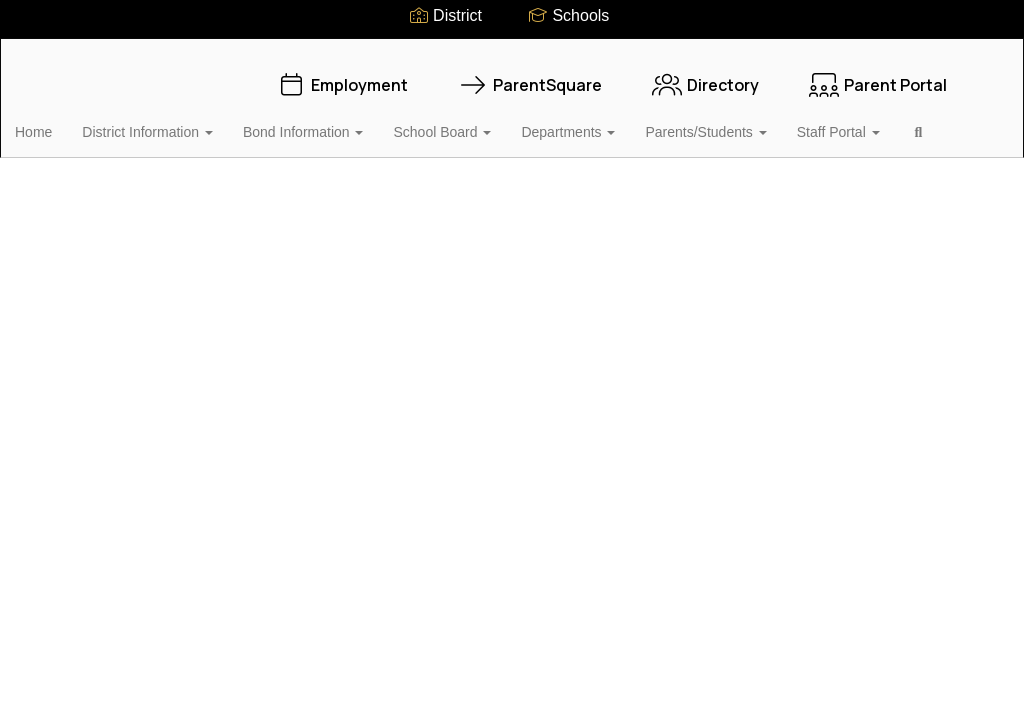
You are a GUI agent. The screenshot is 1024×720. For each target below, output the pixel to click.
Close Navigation (99, 180)
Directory (705, 75)
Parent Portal (878, 75)
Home (64, 122)
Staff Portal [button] (869, 122)
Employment (342, 75)
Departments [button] (599, 122)
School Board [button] (473, 122)
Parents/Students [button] (736, 122)
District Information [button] (178, 122)
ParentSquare (530, 75)
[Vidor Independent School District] (512, 51)
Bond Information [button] (334, 122)
